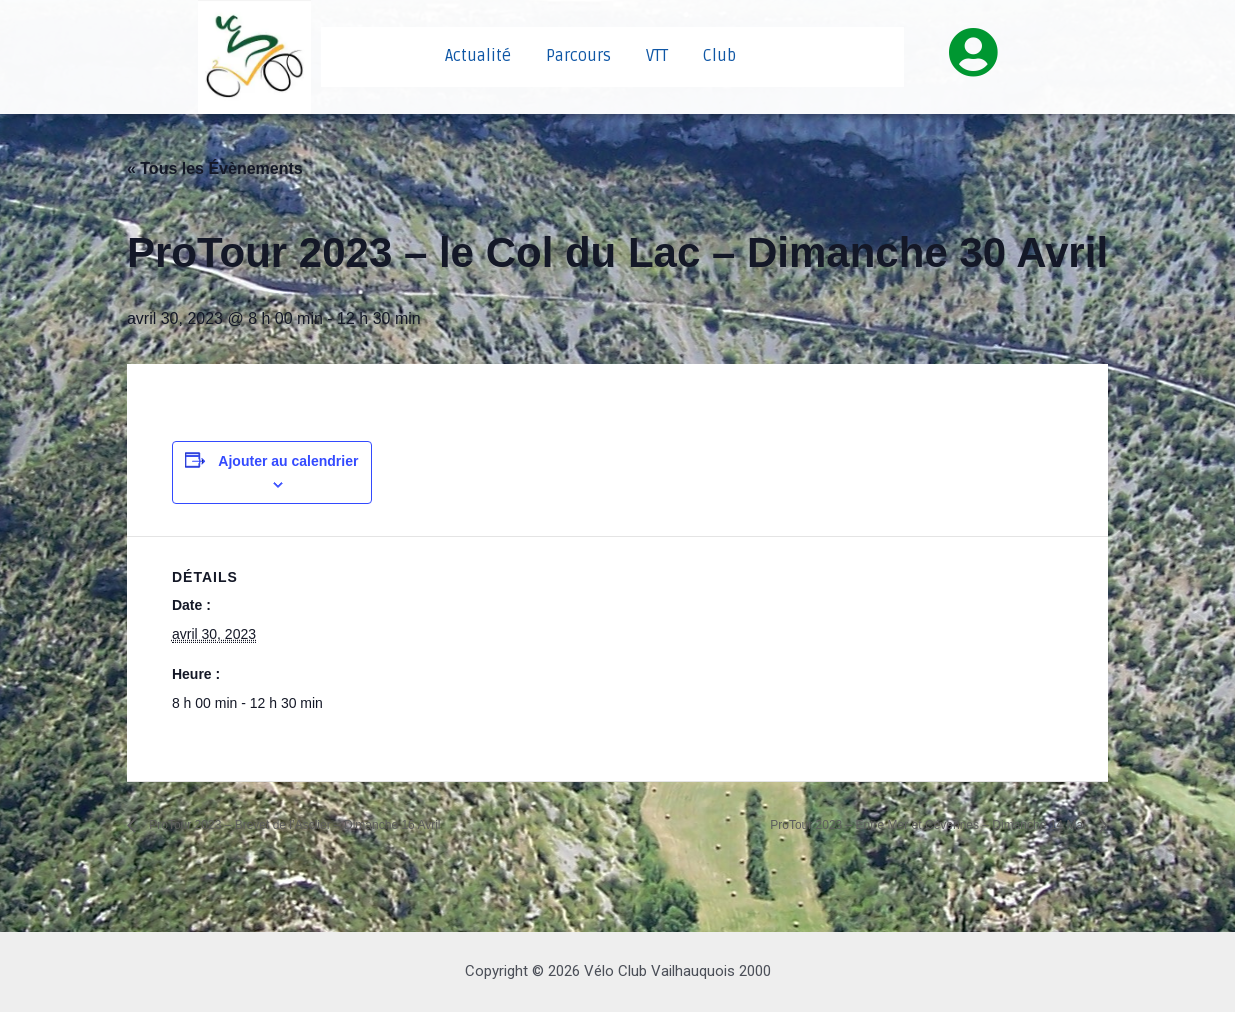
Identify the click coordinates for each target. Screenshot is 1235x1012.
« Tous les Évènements (215, 168)
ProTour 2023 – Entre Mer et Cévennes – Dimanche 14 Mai (876, 824)
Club (719, 56)
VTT (657, 56)
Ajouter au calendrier (288, 461)
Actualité (478, 56)
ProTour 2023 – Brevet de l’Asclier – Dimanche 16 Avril (342, 824)
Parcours (578, 56)
